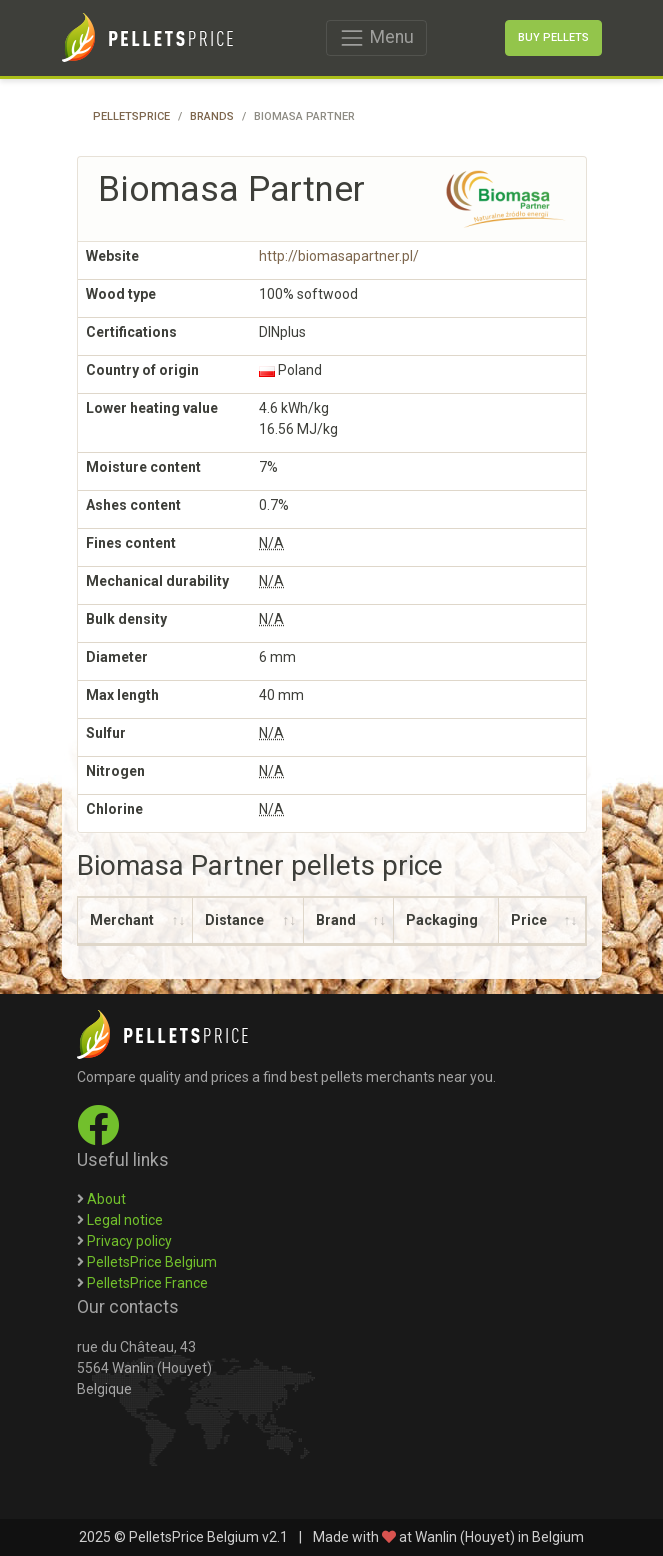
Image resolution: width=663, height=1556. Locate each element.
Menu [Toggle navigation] (376, 38)
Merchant (122, 920)
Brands (212, 116)
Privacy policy (129, 1241)
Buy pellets (553, 37)
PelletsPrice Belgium (152, 1262)
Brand (336, 920)
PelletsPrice (131, 116)
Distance (234, 920)
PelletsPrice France (147, 1283)
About (106, 1199)
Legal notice (125, 1220)
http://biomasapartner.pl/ (339, 256)
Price (529, 920)
